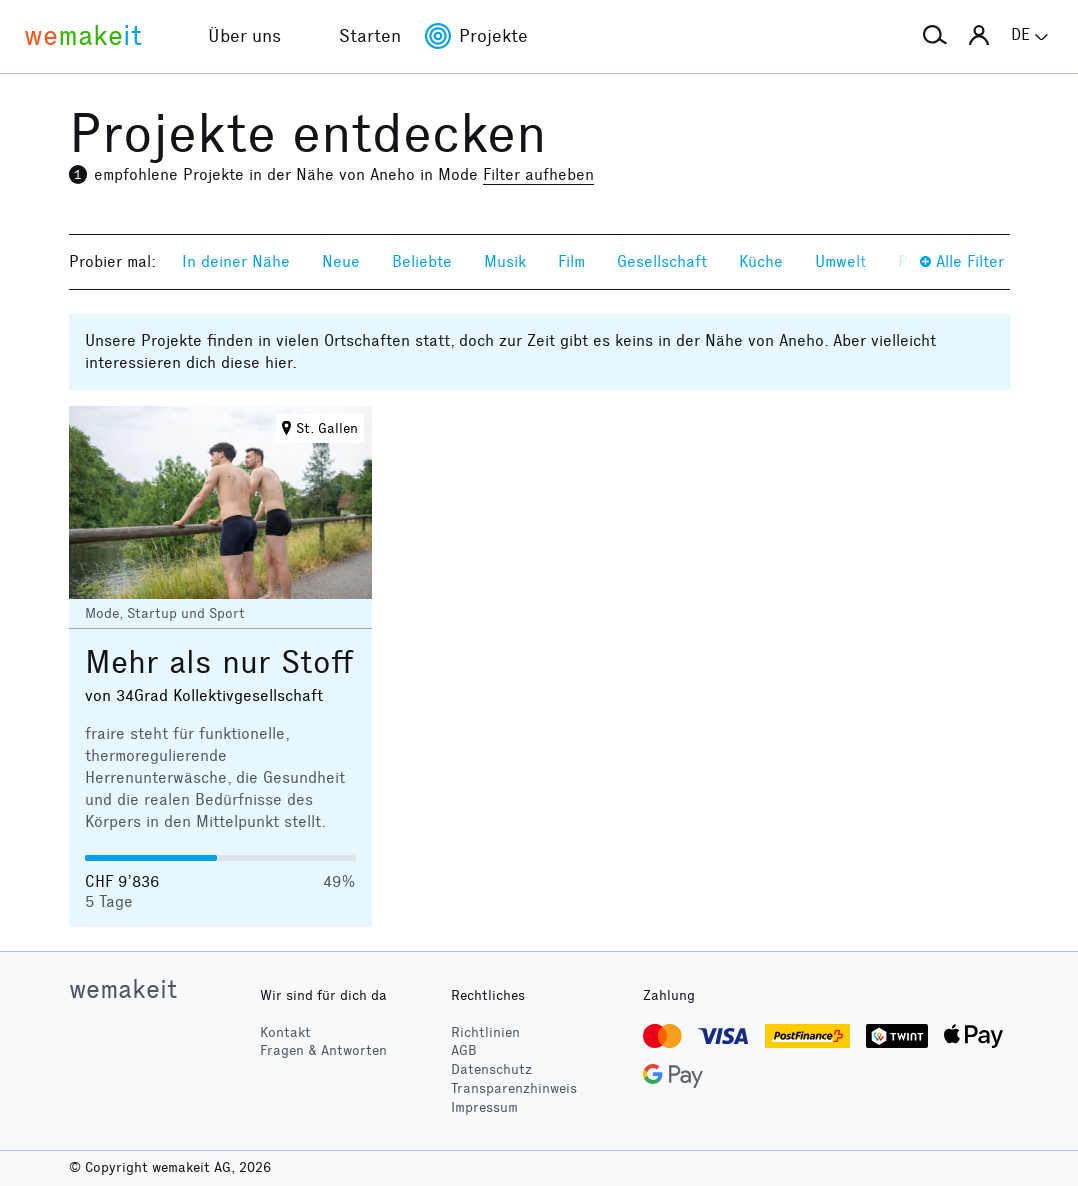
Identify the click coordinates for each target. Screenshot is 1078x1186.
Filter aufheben (538, 174)
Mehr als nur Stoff (219, 662)
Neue (341, 261)
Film (571, 261)
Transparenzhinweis (514, 1088)
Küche (761, 261)
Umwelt (840, 261)
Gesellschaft (662, 261)
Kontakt (285, 1032)
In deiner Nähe (236, 261)
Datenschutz (491, 1069)
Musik (505, 261)
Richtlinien (485, 1032)
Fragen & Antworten (323, 1050)
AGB (464, 1050)
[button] (935, 36)
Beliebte (422, 261)
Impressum (484, 1107)
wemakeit (123, 989)
